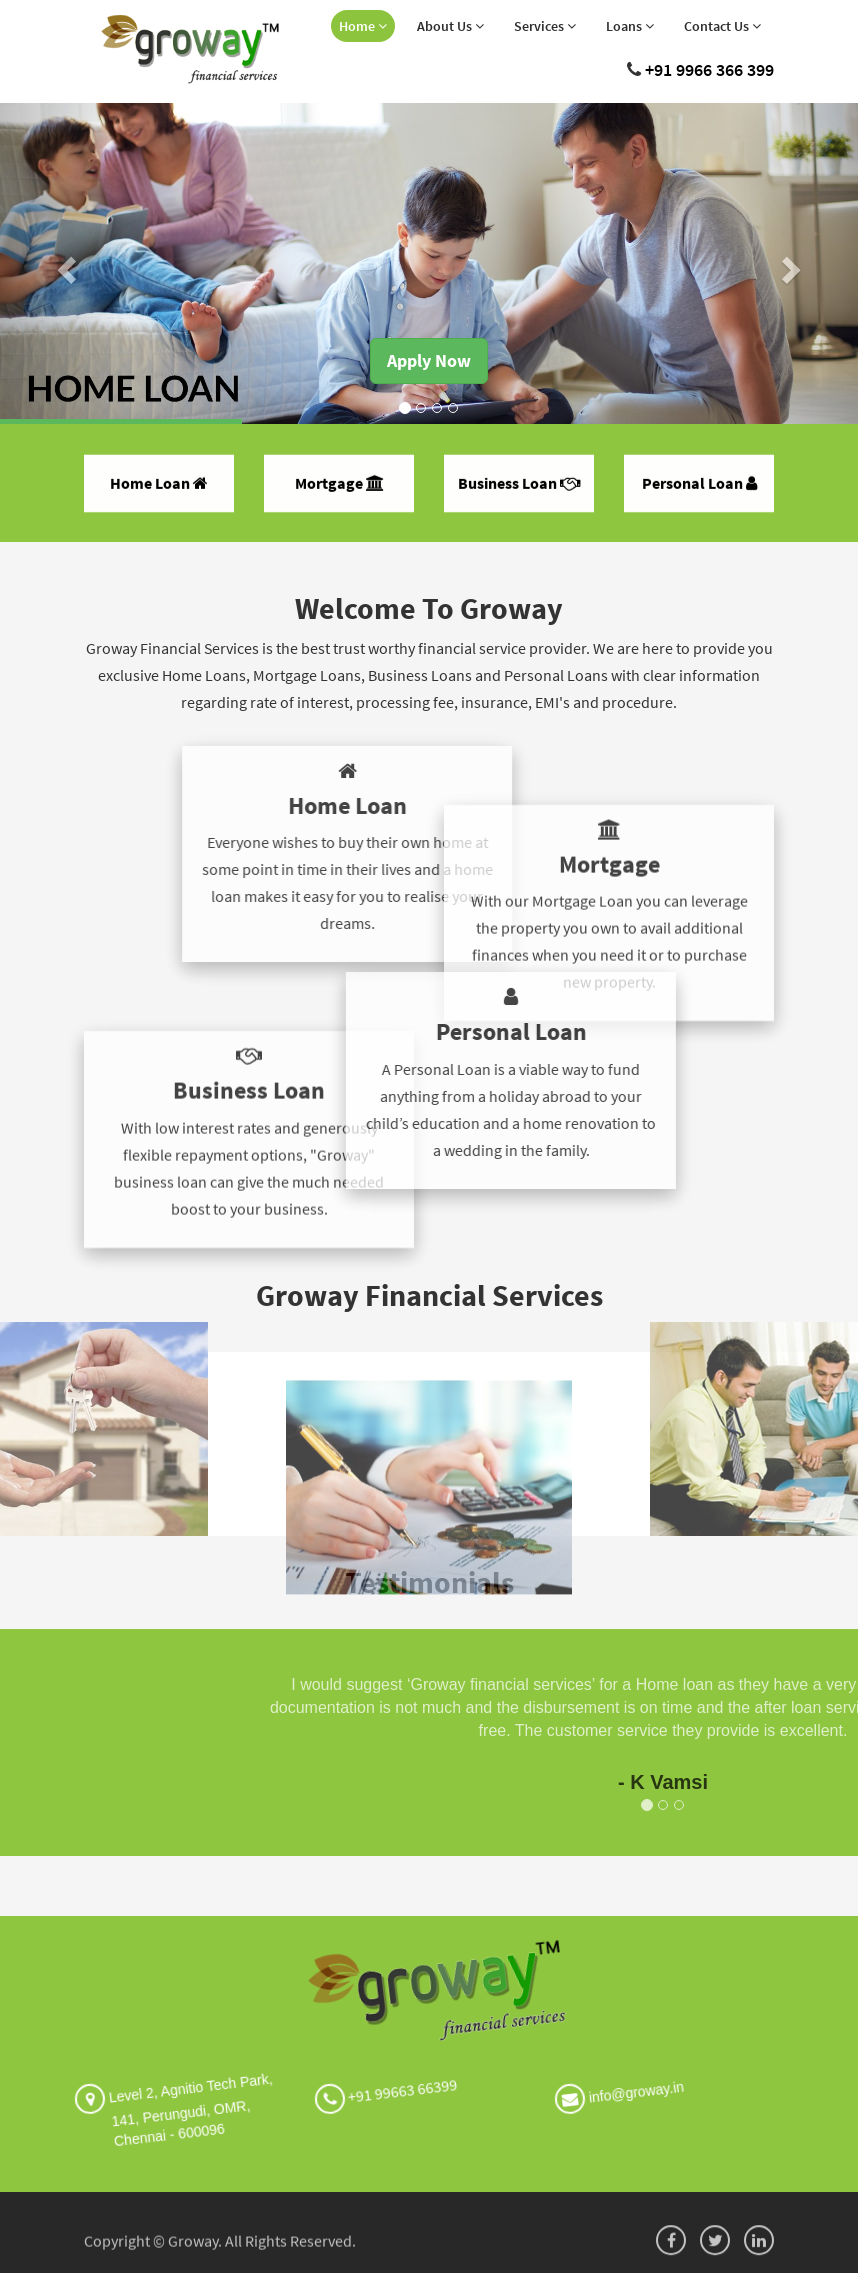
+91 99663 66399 (376, 2080)
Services (545, 26)
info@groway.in (627, 2085)
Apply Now (429, 360)
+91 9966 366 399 (709, 69)
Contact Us (722, 26)
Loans (630, 26)
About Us (450, 26)
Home (363, 26)
